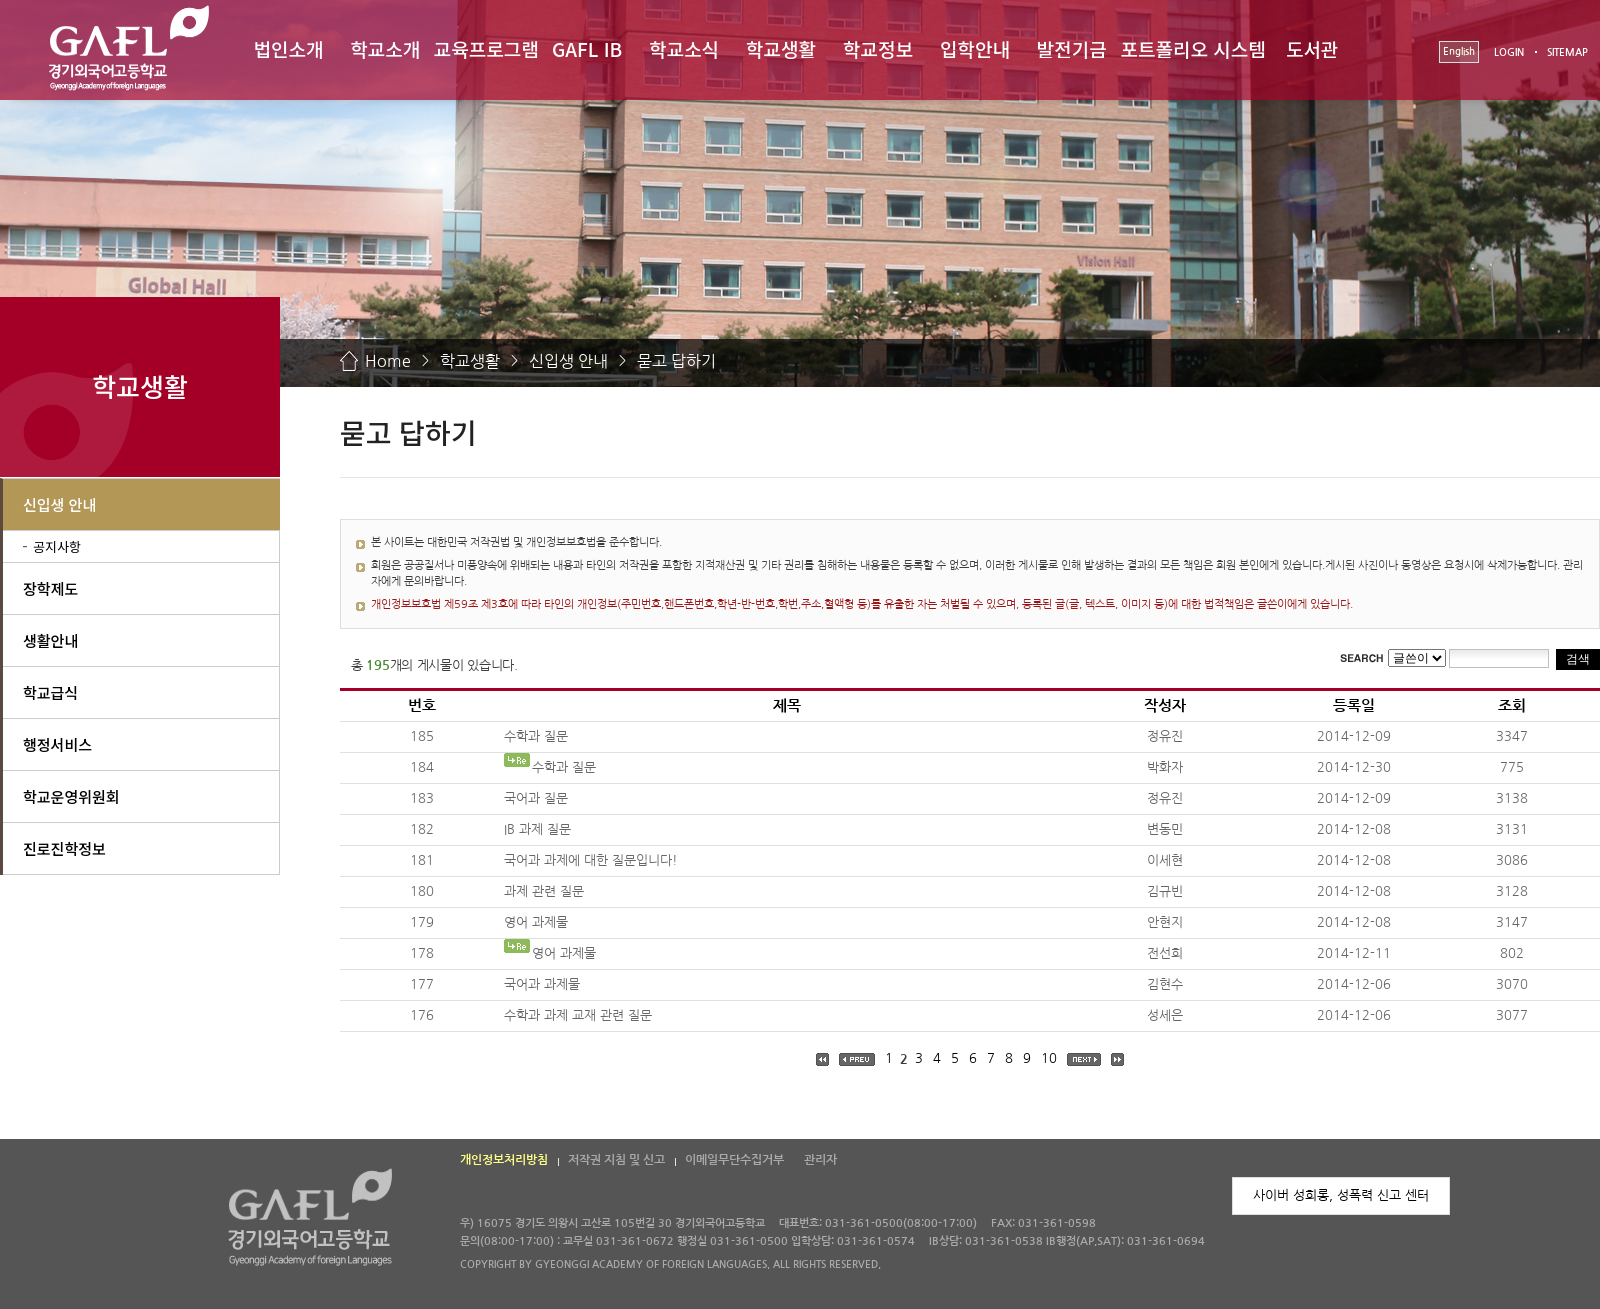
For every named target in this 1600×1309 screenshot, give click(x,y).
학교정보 (878, 48)
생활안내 (50, 640)
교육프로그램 (486, 48)
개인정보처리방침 (504, 1160)
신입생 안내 (568, 361)
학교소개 (385, 48)
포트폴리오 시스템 (1193, 48)
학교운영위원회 (71, 796)
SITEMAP (1567, 52)
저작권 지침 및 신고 (616, 1160)
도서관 (1312, 48)
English (1459, 51)
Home (388, 361)
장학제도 (50, 588)
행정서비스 (57, 744)
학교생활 (781, 48)
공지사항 (57, 546)
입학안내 (975, 48)
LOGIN (1509, 52)
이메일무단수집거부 (734, 1160)
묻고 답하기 (676, 361)
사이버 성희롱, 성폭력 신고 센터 (1341, 1195)
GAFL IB (587, 48)
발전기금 (1072, 48)
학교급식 (50, 692)
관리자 (820, 1160)
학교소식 (684, 48)
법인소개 (288, 48)
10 (1049, 1058)
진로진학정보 (64, 848)
